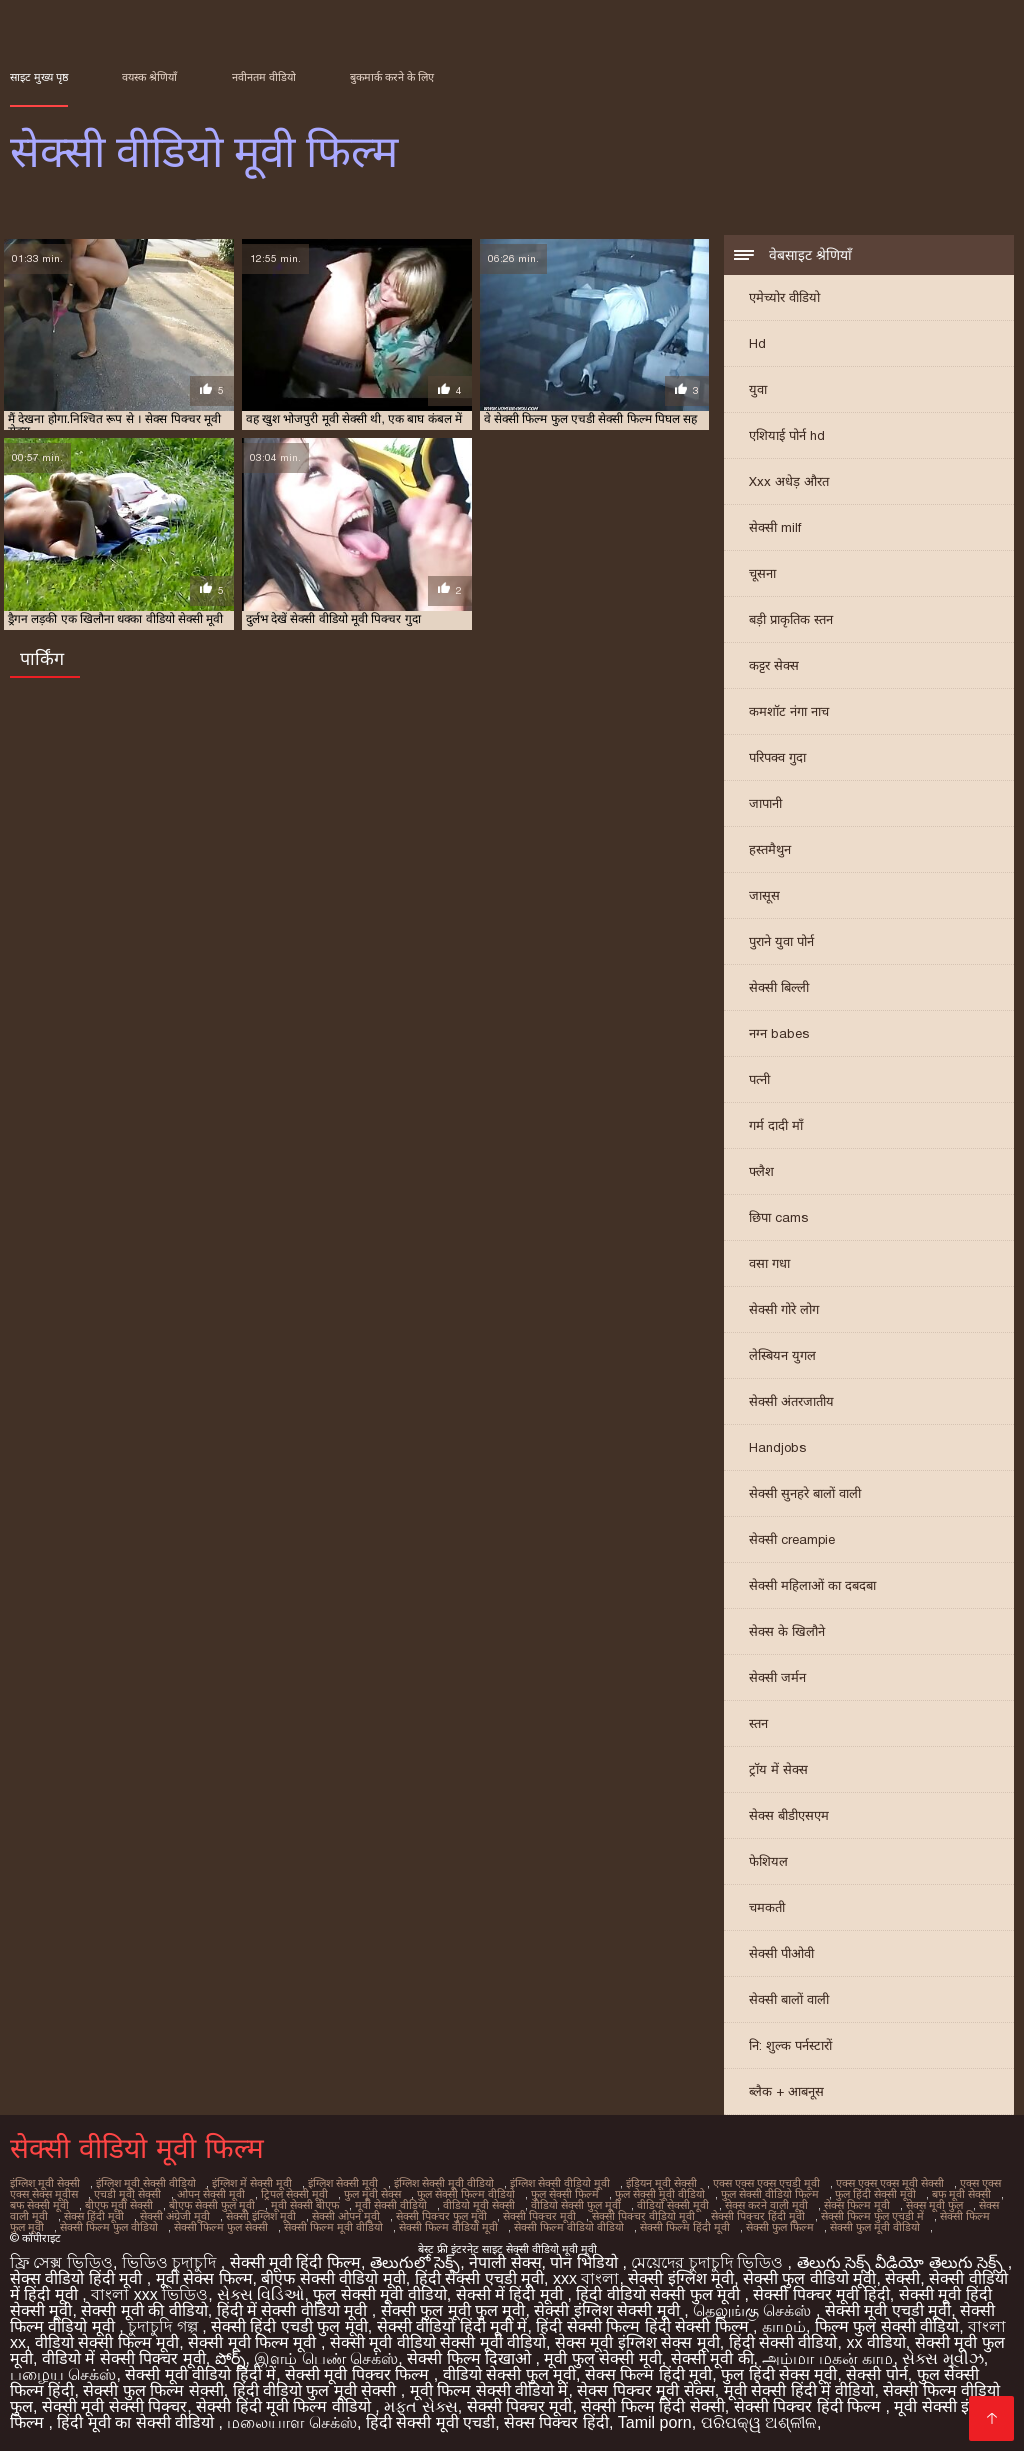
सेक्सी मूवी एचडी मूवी (888, 2310)
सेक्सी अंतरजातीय (791, 1401)
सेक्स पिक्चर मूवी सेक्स (645, 2390)
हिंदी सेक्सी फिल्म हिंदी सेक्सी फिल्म (644, 2326)
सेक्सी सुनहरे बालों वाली (805, 1493)
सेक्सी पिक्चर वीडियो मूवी (643, 2216)
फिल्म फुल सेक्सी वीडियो (887, 2326)
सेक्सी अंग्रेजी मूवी (175, 2216)
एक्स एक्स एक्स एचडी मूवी (766, 2183)
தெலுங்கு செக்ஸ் (754, 2310)
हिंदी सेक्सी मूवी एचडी (430, 2422)
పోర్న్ (230, 2358)
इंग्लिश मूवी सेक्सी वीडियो (146, 2183)
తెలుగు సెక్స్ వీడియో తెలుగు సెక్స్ (902, 2262)
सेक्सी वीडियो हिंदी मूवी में (452, 2326)
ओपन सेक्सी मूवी (211, 2194)
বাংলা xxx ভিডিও (149, 2294)
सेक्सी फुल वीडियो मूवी (809, 2278)
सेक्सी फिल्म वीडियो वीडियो (569, 2227)
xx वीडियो (875, 2342)
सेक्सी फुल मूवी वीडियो (875, 2227)
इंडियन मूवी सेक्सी (661, 2183)
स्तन (758, 1723)
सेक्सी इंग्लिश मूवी (261, 2216)
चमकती (767, 1907)
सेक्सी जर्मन (777, 1677)
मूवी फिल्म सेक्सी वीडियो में (489, 2390)
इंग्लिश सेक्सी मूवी (343, 2183)
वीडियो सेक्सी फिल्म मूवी (107, 2342)
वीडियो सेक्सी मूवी (673, 2205)
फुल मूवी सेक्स (372, 2194)
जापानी (765, 803)
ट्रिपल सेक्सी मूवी (294, 2194)
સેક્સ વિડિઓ (260, 2294)
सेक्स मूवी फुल (934, 2205)
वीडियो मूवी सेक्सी (479, 2205)
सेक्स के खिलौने (787, 1631)
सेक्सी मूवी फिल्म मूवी (254, 2342)
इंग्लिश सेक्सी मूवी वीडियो (444, 2183)
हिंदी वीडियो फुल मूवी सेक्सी (317, 2390)
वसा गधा (769, 1263)
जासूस (764, 895)
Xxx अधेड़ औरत (789, 481)
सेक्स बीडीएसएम (789, 1815)
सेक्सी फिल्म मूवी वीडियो (333, 2227)
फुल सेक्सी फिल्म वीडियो (466, 2194)
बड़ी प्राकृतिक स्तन (791, 619)
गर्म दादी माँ (776, 1125)
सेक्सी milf (775, 527)
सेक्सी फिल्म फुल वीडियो (109, 2227)
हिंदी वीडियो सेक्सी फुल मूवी (660, 2294)
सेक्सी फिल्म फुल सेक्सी (221, 2227)
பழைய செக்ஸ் (63, 2374)
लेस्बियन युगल (782, 1355)
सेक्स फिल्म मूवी (857, 2205)
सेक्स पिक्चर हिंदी (556, 2422)
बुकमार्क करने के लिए (392, 77)
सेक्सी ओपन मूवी (346, 2216)
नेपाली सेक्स (505, 2262)
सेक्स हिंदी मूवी (94, 2216)
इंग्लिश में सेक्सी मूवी (252, 2183)
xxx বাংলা (586, 2278)
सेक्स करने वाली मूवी (766, 2205)
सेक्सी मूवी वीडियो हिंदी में (200, 2374)
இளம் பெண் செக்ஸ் (326, 2358)
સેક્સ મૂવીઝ (942, 2358)
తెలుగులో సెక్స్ (415, 2262)
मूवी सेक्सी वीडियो (391, 2205)
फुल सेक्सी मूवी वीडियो (660, 2194)
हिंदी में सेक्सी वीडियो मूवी (294, 2310)
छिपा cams (778, 1217)
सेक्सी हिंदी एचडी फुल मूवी (289, 2326)
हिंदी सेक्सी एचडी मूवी (479, 2278)
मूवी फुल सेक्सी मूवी (602, 2358)
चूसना (762, 573)
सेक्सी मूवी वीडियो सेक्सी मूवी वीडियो (438, 2342)
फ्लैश (761, 1171)
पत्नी (759, 1079)
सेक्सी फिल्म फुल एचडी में (872, 2216)
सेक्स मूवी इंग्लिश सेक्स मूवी (637, 2342)
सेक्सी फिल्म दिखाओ (471, 2358)
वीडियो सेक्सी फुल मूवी (576, 2205)
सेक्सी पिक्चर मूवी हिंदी (821, 2294)
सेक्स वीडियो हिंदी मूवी (78, 2278)
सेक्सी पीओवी (781, 1953)
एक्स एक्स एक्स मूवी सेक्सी (890, 2183)
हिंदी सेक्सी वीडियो (783, 2342)
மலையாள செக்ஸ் (291, 2422)
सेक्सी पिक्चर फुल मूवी (441, 2216)
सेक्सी (902, 2278)
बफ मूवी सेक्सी (961, 2194)
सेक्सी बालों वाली (789, 1999)
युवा (758, 389)
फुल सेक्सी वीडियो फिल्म (770, 2194)
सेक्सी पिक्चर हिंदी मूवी (758, 2216)
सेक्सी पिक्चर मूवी (539, 2216)
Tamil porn (655, 2422)
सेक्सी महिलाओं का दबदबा (812, 1585)
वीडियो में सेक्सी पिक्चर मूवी (124, 2358)
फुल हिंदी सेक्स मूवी (779, 2374)
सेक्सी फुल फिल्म (780, 2227)
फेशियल (768, 1861)
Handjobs (777, 1447)
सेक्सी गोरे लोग (784, 1309)
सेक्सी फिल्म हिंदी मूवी (685, 2227)
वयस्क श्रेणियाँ (149, 77)
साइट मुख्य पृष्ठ (39, 77)
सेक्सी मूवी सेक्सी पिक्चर (114, 2406)
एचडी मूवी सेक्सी (127, 2194)
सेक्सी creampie (792, 1539)
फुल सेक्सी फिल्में (565, 2194)
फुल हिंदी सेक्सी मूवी (875, 2194)
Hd (757, 343)
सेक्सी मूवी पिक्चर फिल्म (359, 2374)
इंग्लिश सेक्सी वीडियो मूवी (560, 2183)
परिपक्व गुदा (777, 757)
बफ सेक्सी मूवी (39, 2205)
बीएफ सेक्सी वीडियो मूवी (333, 2278)
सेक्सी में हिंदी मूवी (512, 2294)
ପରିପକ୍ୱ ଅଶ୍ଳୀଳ (759, 2422)
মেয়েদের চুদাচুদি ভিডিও (709, 2262)
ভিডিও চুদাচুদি (171, 2262)
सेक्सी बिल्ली (779, 987)
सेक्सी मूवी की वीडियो (144, 2310)
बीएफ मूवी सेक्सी (119, 2205)
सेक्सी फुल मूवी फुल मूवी (453, 2310)
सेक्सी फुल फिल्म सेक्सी (153, 2390)
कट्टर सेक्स (774, 665)
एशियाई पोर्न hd (787, 435)
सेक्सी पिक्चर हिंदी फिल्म (810, 2406)
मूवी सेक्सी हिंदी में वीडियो (799, 2390)
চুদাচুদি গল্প (165, 2326)
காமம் (784, 2326)
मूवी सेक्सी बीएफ (305, 2205)
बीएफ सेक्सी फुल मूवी (212, 2205)
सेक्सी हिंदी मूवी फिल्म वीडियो (285, 2406)
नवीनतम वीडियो (264, 77)
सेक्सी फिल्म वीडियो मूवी (448, 2227)
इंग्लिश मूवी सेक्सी (45, 2183)
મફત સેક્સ (420, 2406)
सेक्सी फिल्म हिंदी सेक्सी (652, 2406)
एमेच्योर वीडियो (784, 297)
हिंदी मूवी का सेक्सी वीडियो (137, 2422)
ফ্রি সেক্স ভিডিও (61, 2262)
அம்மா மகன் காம (827, 2358)
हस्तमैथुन (770, 849)
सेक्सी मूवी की (712, 2358)
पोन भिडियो (586, 2262)
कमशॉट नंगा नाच (789, 711)
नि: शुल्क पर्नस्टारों (790, 2045)
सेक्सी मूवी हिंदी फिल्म (295, 2262)
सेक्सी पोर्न (876, 2374)
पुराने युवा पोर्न (781, 941)
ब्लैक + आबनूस (786, 2091)
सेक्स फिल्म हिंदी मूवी (648, 2374)
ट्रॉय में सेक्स (778, 1769)
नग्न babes (779, 1033)
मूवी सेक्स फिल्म (204, 2278)
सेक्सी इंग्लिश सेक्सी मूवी (609, 2310)
